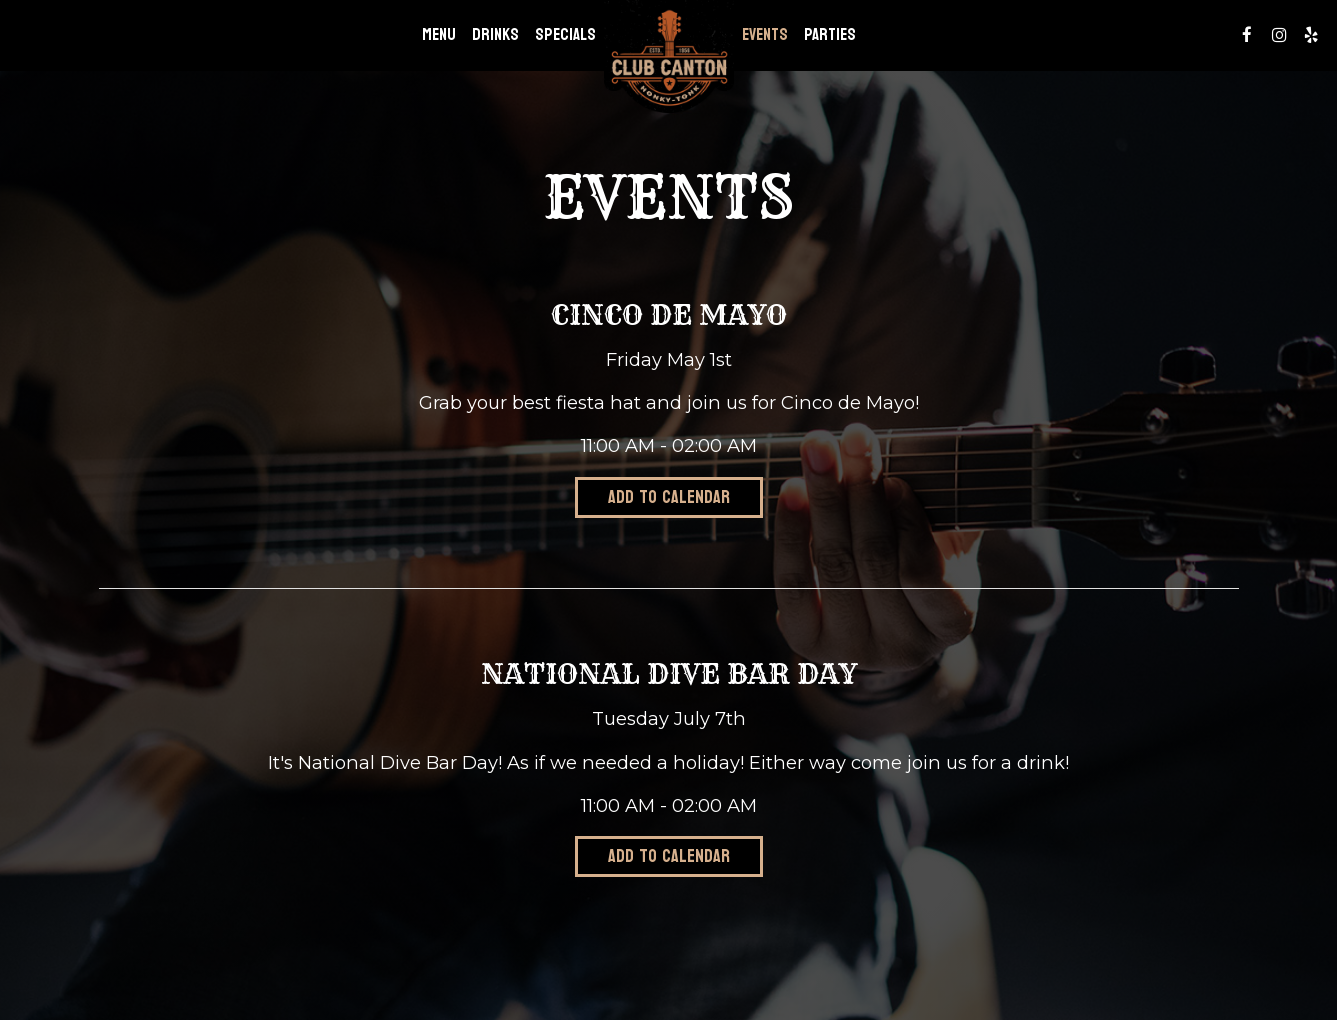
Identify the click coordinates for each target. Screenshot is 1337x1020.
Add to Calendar (669, 497)
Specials (565, 35)
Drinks (495, 35)
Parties (830, 35)
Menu (439, 35)
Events (765, 35)
